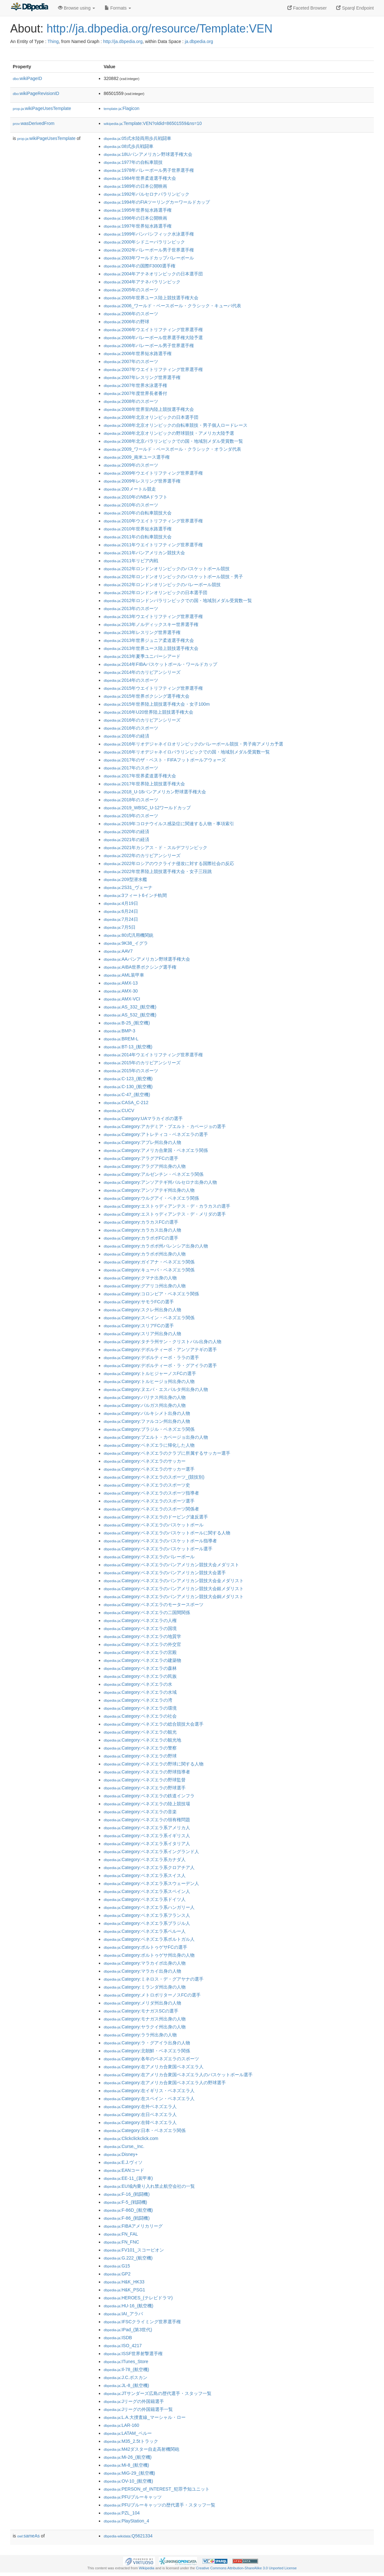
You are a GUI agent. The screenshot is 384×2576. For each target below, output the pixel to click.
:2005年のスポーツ (131, 289)
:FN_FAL (121, 2234)
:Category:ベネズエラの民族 (140, 1676)
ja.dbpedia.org (199, 41)
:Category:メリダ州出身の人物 (142, 2002)
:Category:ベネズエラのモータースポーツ (153, 1604)
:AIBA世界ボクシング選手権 (140, 967)
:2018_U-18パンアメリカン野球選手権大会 (155, 791)
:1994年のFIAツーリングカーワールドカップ (157, 202)
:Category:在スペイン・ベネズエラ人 (149, 2098)
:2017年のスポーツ (131, 767)
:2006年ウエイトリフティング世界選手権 (153, 329)
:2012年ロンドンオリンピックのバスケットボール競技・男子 (173, 576)
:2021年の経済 (126, 839)
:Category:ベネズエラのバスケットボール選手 (158, 1548)
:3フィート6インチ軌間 (135, 895)
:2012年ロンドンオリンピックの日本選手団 (155, 592)
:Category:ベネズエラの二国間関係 (147, 1612)
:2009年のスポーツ (131, 465)
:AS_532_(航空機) (130, 1014)
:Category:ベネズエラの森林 (140, 1668)
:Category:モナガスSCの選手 (141, 2010)
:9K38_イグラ (126, 943)
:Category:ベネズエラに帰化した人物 (149, 1445)
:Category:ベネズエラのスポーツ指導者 (151, 1492)
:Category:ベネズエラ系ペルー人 (145, 1931)
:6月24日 (121, 911)
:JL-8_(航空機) (126, 2385)
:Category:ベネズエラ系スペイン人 (147, 1891)
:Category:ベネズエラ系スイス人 (145, 1875)
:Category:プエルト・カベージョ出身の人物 (156, 1437)
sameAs (28, 2535)
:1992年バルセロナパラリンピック (146, 194)
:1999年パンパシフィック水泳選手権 (149, 233)
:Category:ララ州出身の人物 (140, 2034)
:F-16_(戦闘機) (127, 2194)
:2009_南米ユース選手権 (137, 457)
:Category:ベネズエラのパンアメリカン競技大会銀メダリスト (174, 1588)
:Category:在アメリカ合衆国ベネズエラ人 (153, 2066)
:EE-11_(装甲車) (128, 2178)
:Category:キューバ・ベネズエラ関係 (149, 1269)
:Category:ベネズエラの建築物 (142, 1660)
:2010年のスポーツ (131, 504)
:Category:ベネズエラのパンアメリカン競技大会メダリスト (171, 1564)
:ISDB (118, 2337)
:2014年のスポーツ (131, 680)
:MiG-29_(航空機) (129, 2473)
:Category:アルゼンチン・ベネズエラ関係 (153, 1174)
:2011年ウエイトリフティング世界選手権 (153, 544)
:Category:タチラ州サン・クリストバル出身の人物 (162, 1341)
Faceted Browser (307, 8)
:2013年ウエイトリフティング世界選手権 (153, 616)
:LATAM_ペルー (128, 2433)
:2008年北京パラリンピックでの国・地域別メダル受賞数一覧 (173, 441)
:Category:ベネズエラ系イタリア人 (147, 1843)
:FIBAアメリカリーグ (133, 2226)
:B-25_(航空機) (127, 1022)
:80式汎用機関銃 (128, 935)
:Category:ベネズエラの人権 (140, 1620)
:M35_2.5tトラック (131, 2441)
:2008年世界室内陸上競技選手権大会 (149, 409)
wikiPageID (27, 78)
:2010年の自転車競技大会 (138, 512)
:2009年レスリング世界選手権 (142, 481)
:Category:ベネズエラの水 (138, 1684)
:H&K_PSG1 (124, 2289)
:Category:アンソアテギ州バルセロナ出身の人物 (160, 1182)
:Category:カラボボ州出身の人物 (145, 1253)
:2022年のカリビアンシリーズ (142, 855)
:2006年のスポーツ (131, 313)
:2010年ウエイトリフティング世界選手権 (153, 520)
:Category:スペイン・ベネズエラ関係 (149, 1317)
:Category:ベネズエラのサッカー (145, 1461)
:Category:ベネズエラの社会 (140, 1716)
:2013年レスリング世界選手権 (142, 632)
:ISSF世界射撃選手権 (133, 2353)
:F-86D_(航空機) (128, 2210)
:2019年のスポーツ (131, 815)
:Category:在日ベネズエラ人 (140, 2114)
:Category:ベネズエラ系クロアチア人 (149, 1867)
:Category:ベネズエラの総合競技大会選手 (153, 1724)
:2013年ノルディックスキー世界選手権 (151, 624)
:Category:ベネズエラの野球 (140, 1755)
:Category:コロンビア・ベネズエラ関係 (151, 1293)
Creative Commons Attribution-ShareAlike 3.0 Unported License (246, 2568)
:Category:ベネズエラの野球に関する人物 (153, 1763)
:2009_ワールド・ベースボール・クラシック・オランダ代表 (172, 449)
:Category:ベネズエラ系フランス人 (147, 1915)
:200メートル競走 (130, 488)
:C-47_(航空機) (127, 1094)
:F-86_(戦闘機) (127, 2218)
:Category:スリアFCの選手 (139, 1325)
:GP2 (117, 2273)
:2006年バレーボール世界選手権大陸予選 (153, 337)
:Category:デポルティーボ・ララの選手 (151, 1357)
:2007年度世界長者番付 (135, 393)
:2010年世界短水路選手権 (138, 528)
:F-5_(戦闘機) (125, 2202)
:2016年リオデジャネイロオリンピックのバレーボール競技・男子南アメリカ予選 (193, 743)
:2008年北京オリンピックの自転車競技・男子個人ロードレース (175, 425)
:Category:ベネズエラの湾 (138, 1700)
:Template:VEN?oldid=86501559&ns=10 (153, 123)
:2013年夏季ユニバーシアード (142, 656)
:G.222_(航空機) (128, 2257)
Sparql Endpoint (355, 8)
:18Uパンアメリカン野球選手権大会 (148, 154)
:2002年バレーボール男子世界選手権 (149, 249)
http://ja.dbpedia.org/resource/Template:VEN (159, 28)
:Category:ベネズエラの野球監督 (145, 1779)
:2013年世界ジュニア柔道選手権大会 (149, 640)
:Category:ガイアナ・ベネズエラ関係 (149, 1261)
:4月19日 (121, 903)
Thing (53, 41)
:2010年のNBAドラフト (135, 496)
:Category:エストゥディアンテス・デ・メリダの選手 (165, 1214)
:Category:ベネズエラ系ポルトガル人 (149, 1939)
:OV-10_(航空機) (128, 2481)
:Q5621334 (128, 2535)
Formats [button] (118, 8)
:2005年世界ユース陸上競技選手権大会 (151, 297)
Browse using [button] (76, 8)
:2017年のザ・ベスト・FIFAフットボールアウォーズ (165, 759)
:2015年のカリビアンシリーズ (142, 1062)
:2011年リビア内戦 (131, 560)
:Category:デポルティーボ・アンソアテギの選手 (160, 1349)
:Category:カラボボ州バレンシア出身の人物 (156, 1245)
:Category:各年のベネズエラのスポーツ (151, 2058)
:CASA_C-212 (126, 1102)
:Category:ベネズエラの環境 (140, 1708)
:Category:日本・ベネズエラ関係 (145, 2130)
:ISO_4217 (123, 2345)
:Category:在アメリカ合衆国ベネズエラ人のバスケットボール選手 (178, 2074)
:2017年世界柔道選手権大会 (140, 775)
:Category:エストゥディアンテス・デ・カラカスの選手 (167, 1206)
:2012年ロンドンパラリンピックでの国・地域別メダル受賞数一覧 (178, 600)
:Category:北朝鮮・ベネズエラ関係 (147, 2050)
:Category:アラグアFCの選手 (141, 1158)
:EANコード (124, 2170)
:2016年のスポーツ (131, 728)
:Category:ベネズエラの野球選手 (145, 1787)
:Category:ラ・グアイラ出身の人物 (147, 2042)
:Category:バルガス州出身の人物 (145, 1405)
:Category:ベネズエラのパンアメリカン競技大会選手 (165, 1572)
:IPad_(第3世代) (128, 2329)
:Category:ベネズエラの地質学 (142, 1636)
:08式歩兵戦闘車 (128, 146)
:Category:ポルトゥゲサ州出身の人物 (149, 1955)
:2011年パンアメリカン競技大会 (144, 552)
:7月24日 (121, 919)
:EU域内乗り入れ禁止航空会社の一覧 (149, 2186)
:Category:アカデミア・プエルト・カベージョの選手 (165, 1126)
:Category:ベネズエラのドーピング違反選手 (156, 1516)
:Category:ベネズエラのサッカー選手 (149, 1469)
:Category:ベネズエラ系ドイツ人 (145, 1899)
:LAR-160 (121, 2425)
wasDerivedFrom (34, 123)
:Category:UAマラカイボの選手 (143, 1118)
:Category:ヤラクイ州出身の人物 (145, 2026)
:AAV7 (118, 951)
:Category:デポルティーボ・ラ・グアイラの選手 (160, 1365)
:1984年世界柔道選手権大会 (140, 178)
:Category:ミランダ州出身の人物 (145, 1987)
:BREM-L (121, 1038)
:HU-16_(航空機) (128, 2305)
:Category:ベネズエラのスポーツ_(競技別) (154, 1477)
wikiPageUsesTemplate (42, 108)
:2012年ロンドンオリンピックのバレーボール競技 (162, 584)
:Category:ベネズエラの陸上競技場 (147, 1803)
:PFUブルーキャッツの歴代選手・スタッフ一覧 (159, 2504)
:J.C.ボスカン (125, 2377)
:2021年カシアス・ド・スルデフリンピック (155, 847)
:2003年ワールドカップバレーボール (149, 257)
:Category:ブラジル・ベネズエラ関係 (149, 1429)
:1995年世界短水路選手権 (138, 210)
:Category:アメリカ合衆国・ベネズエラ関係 (156, 1150)
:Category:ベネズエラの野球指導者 (147, 1771)
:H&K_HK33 (124, 2281)
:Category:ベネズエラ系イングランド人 (151, 1851)
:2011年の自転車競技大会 (138, 536)
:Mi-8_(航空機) (126, 2465)
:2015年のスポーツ (131, 1070)
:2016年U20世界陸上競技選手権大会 (148, 712)
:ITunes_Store (126, 2361)
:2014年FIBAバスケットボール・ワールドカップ (160, 664)
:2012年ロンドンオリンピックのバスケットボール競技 (167, 568)
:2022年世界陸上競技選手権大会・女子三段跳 (158, 871)
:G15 (117, 2265)
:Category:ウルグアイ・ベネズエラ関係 (151, 1198)
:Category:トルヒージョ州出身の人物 (149, 1381)
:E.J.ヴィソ (123, 2162)
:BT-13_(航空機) (128, 1046)
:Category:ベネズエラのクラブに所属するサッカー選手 (167, 1453)
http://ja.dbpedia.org (123, 41)
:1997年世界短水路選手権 (138, 226)
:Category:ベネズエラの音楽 (140, 1811)
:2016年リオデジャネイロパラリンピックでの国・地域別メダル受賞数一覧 (187, 751)
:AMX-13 (121, 983)
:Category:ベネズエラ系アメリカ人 (147, 1827)
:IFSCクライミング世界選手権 (142, 2321)
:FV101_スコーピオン (134, 2249)
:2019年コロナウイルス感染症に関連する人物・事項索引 (169, 823)
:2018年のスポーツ (131, 799)
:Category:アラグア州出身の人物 (145, 1166)
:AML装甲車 (124, 975)
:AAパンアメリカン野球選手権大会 (147, 959)
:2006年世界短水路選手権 (138, 353)
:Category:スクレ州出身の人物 (142, 1309)
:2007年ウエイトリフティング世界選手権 (153, 369)
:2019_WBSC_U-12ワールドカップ (147, 807)
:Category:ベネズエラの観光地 (142, 1740)
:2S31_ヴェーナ (128, 887)
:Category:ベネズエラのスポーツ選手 (149, 1500)
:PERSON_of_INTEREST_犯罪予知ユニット (157, 2489)
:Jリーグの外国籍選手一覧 (138, 2409)
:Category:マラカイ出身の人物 (142, 1971)
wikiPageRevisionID (36, 93)
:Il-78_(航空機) (126, 2369)
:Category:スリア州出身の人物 (142, 1333)
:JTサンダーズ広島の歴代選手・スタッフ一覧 (157, 2393)
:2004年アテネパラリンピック (142, 281)
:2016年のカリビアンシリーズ (142, 720)
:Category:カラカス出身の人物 (142, 1230)
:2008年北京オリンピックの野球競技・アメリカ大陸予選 (169, 433)
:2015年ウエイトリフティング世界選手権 (153, 688)
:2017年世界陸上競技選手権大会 (144, 783)
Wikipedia (146, 2568)
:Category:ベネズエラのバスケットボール (153, 1524)
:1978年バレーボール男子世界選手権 (149, 170)
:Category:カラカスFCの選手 (141, 1222)
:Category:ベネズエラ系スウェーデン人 (151, 1883)
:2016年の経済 (126, 736)
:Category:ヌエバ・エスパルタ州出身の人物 (156, 1389)
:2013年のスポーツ (131, 608)
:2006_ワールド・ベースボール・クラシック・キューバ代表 (172, 305)
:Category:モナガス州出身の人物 (145, 2018)
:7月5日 (120, 927)
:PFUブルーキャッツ (133, 2497)
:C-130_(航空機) (128, 1086)
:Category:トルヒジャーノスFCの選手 (150, 1373)
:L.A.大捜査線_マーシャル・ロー (145, 2417)
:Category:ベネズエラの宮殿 (140, 1652)
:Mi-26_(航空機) (127, 2457)
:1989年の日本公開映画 (135, 186)
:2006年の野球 (126, 321)
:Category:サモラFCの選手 (139, 1301)
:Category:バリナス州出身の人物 (145, 1397)
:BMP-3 (119, 1030)
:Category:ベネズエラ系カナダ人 (145, 1859)
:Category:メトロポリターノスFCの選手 (152, 1994)
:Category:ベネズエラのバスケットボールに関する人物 (167, 1532)
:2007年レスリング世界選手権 (142, 377)
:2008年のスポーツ (131, 401)
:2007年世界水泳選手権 (135, 385)
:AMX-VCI (122, 998)
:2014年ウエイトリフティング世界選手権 (153, 1054)
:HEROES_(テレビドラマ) (138, 2297)
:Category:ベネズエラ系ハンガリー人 (149, 1907)
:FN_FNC (121, 2242)
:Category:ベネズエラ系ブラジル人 (147, 1923)
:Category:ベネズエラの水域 (140, 1692)
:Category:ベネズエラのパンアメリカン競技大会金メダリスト (174, 1580)
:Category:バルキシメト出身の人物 (147, 1413)
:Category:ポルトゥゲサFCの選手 (145, 1947)
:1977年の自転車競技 (133, 162)
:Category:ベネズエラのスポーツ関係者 (151, 1508)
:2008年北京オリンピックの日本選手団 (151, 417)
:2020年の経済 (126, 831)
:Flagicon (121, 108)
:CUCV (119, 1110)
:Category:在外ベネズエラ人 (140, 2106)
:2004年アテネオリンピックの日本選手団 (153, 273)
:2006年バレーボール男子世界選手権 (149, 345)
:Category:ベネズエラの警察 (140, 1747)
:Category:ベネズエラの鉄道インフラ (149, 1795)
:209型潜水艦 (125, 879)
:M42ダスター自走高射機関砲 (141, 2449)
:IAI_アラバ (123, 2313)
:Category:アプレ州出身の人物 (142, 1142)
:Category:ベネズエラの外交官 (142, 1644)
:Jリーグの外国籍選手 (134, 2401)
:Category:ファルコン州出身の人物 (147, 1421)
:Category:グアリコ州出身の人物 (145, 1285)
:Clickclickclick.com (131, 2138)
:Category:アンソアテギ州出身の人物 (149, 1190)
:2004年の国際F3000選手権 (139, 265)
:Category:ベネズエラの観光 (140, 1732)
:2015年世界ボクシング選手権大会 (146, 696)
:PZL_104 (122, 2512)
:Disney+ (121, 2154)
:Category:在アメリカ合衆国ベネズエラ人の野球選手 (165, 2082)
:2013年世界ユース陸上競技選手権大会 (151, 648)
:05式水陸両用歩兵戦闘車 (137, 138)
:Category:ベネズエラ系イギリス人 (147, 1835)
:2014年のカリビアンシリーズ (142, 672)
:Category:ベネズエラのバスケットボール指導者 (160, 1540)
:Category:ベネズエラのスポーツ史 (147, 1485)
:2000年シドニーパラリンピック (144, 241)
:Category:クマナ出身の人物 (140, 1277)
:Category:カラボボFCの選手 (141, 1238)
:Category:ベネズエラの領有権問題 (147, 1819)
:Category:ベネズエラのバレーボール (149, 1556)
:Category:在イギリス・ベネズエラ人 (149, 2090)
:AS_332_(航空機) (130, 1006)
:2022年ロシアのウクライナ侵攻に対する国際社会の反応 (169, 863)
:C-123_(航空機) (128, 1078)
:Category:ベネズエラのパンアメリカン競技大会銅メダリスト (174, 1596)
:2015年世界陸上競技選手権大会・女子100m (157, 704)
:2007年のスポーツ (131, 361)
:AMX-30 (121, 990)
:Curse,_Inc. (124, 2146)
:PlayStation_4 (126, 2520)
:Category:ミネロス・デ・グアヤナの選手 (153, 1979)
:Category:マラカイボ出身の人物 (145, 1963)
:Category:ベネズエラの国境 (140, 1628)
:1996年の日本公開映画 (135, 218)
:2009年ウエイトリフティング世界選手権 (153, 473)
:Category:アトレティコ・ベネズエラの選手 (156, 1134)
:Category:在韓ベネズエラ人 (140, 2122)
